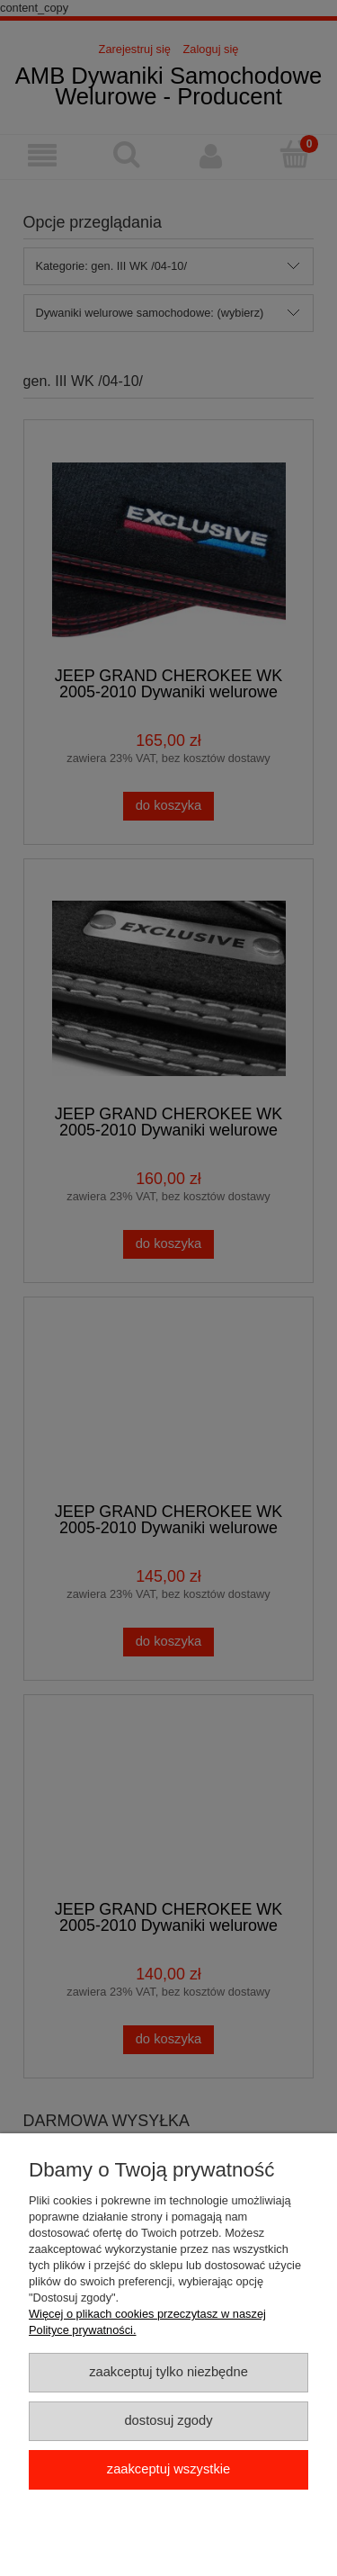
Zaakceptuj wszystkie (168, 2469)
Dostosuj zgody (168, 2420)
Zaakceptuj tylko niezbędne (168, 2372)
